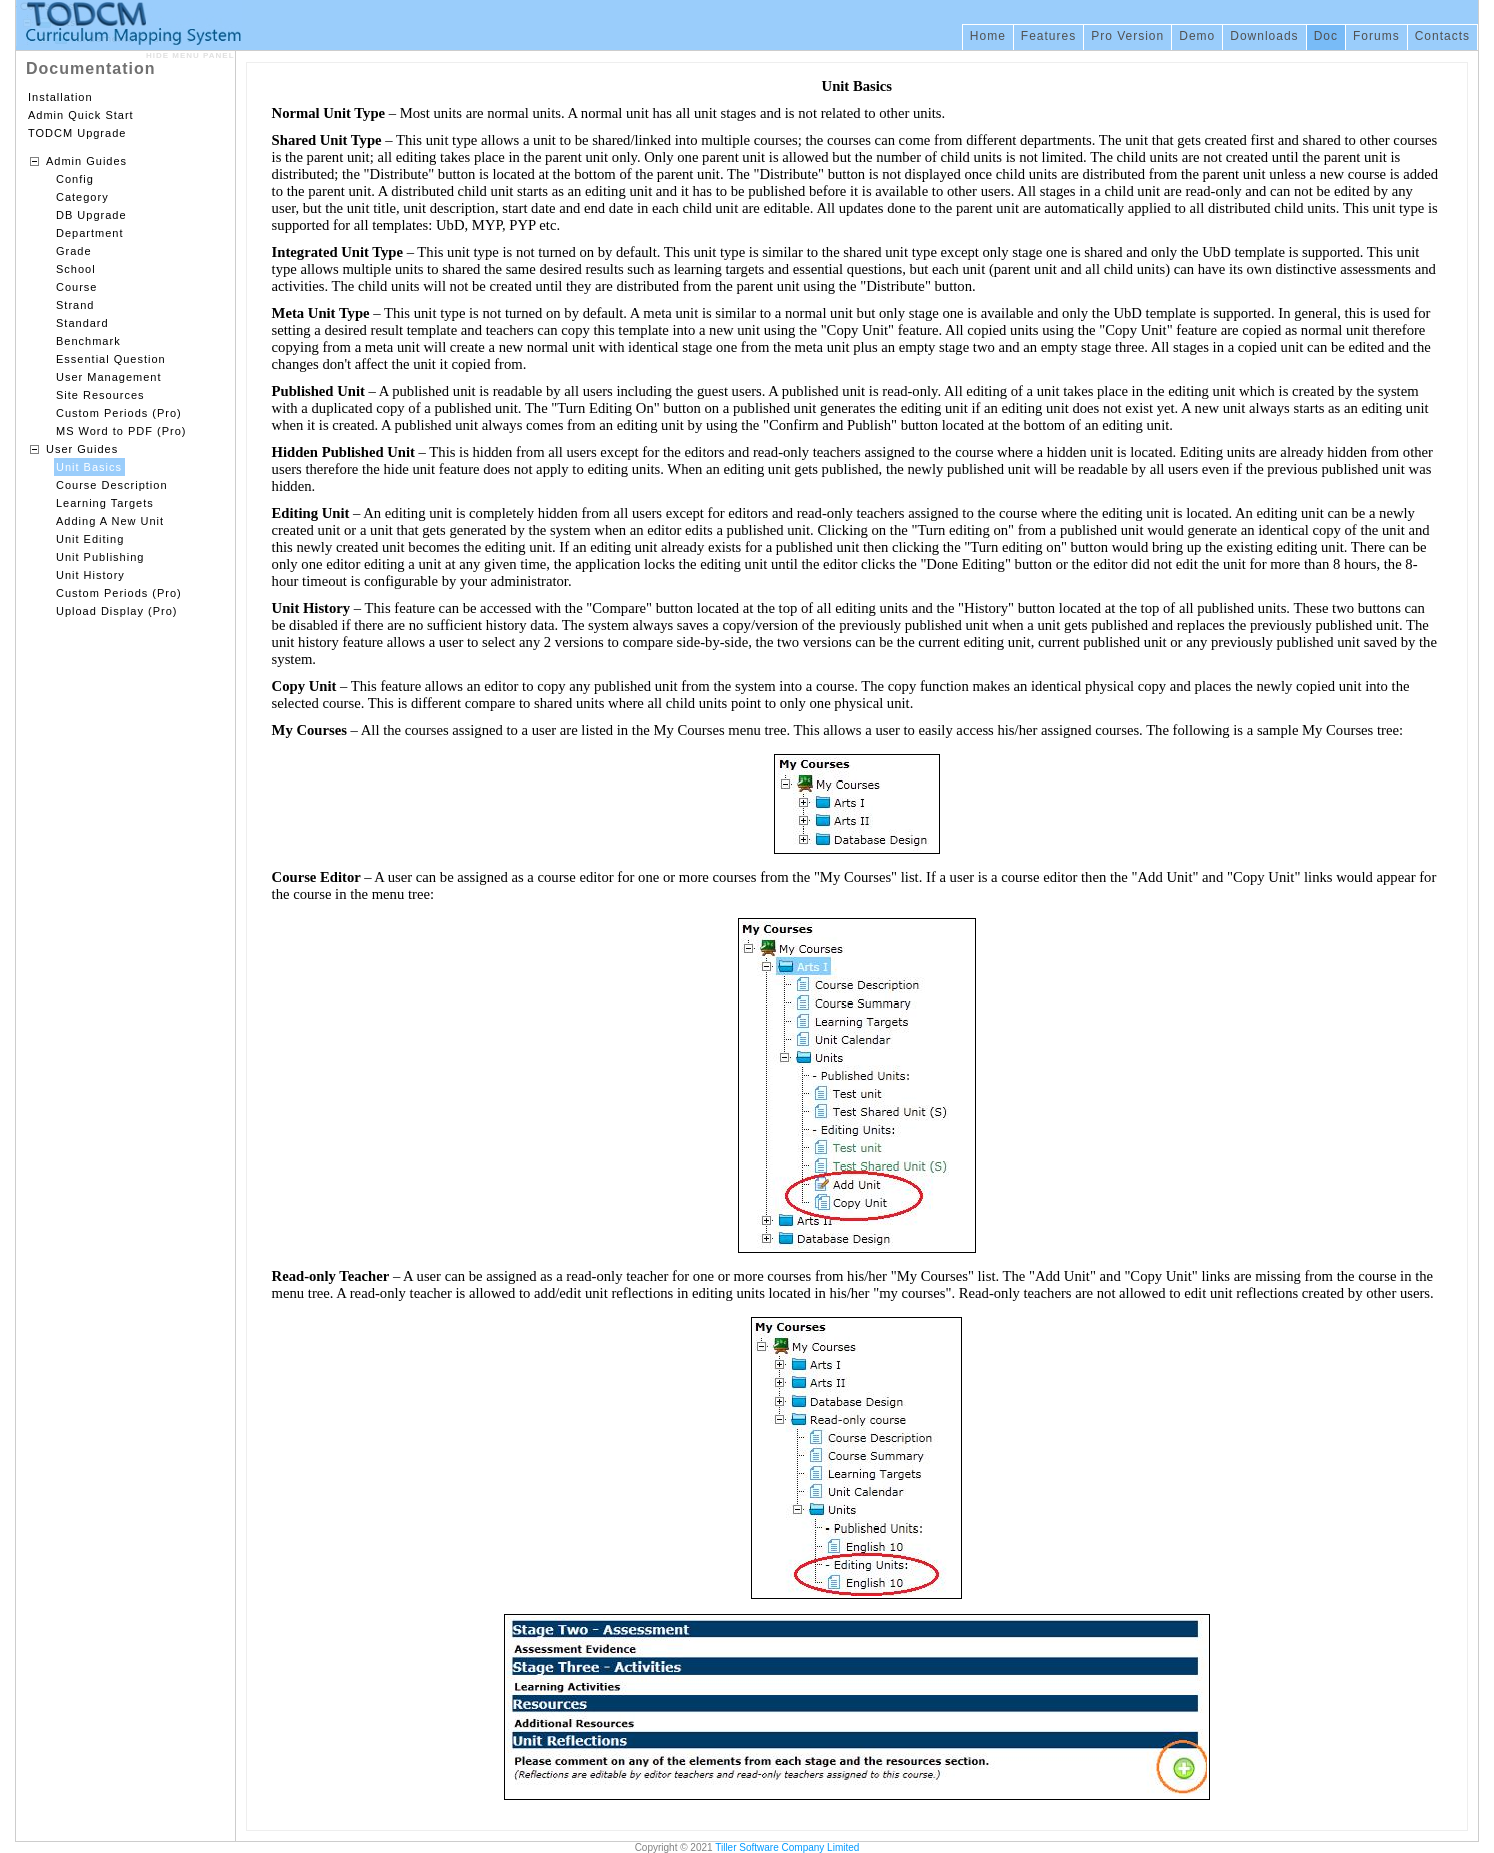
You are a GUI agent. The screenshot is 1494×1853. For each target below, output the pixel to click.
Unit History (90, 575)
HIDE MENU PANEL (190, 55)
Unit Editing (90, 539)
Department (89, 233)
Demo (1197, 36)
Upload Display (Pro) (116, 611)
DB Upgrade (91, 215)
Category (82, 197)
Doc (1326, 36)
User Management (109, 377)
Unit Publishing (100, 557)
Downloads (1264, 36)
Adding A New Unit (110, 521)
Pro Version (1127, 36)
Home (988, 36)
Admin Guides (86, 161)
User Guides (82, 449)
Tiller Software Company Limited (787, 1847)
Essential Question (111, 359)
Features (1048, 36)
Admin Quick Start (81, 115)
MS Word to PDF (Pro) (121, 431)
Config (75, 179)
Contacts (1442, 36)
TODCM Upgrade (77, 133)
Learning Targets (105, 503)
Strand (75, 305)
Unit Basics (89, 467)
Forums (1376, 36)
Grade (74, 251)
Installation (60, 97)
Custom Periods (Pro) (119, 413)
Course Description (112, 485)
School (76, 269)
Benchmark (88, 341)
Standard (82, 323)
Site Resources (100, 395)
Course (76, 287)
